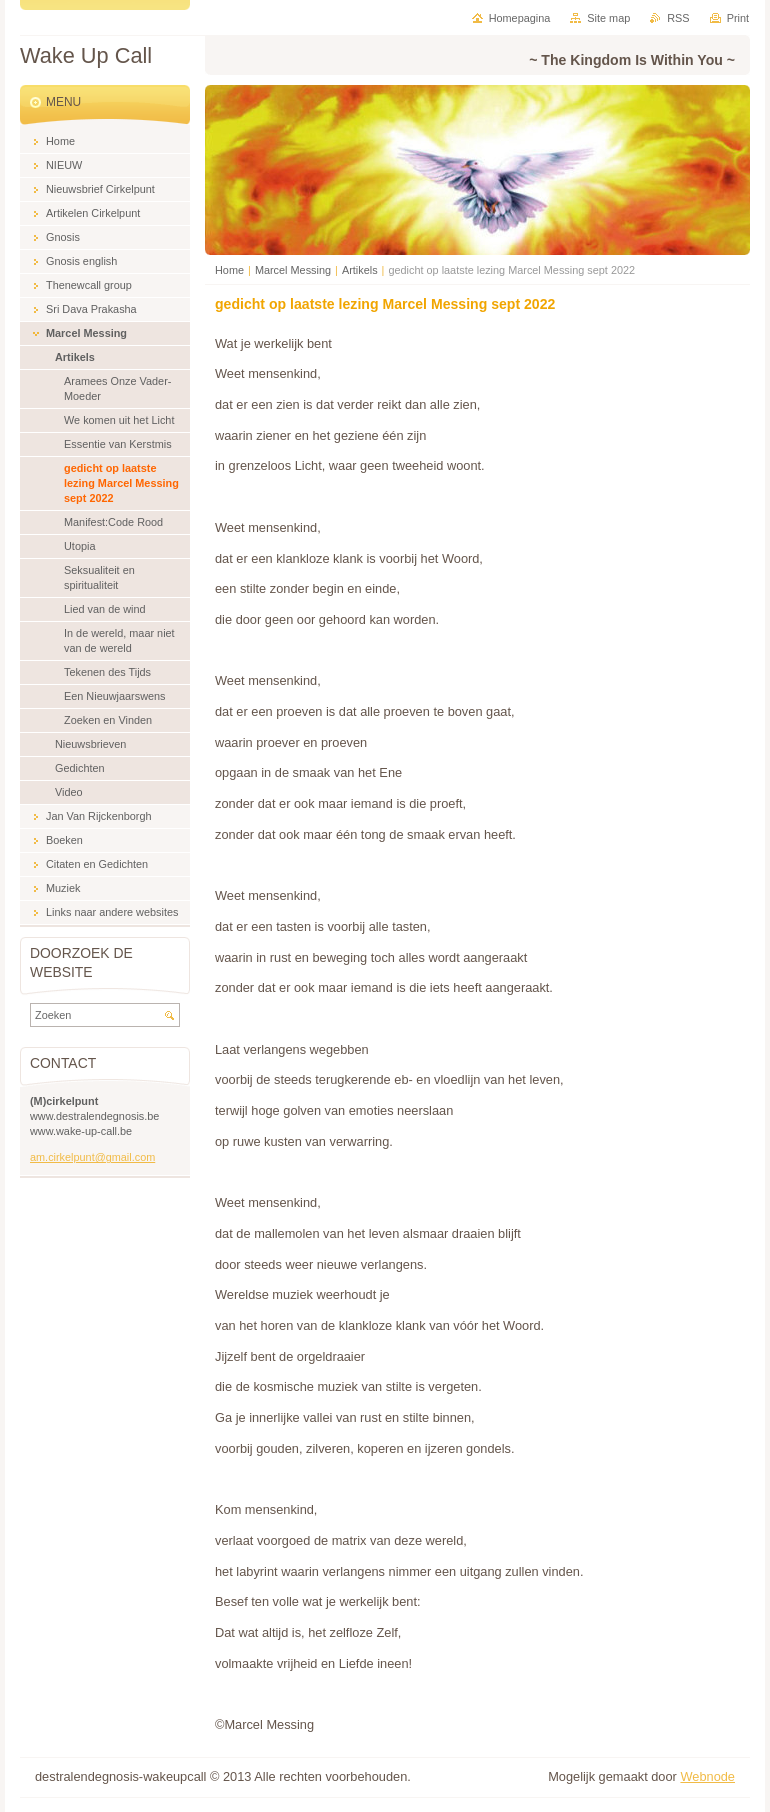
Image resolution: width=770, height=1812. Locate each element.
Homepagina (520, 18)
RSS (678, 18)
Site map (608, 18)
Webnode (707, 1776)
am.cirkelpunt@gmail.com (92, 1157)
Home (229, 270)
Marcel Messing (293, 270)
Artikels (360, 270)
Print (738, 18)
